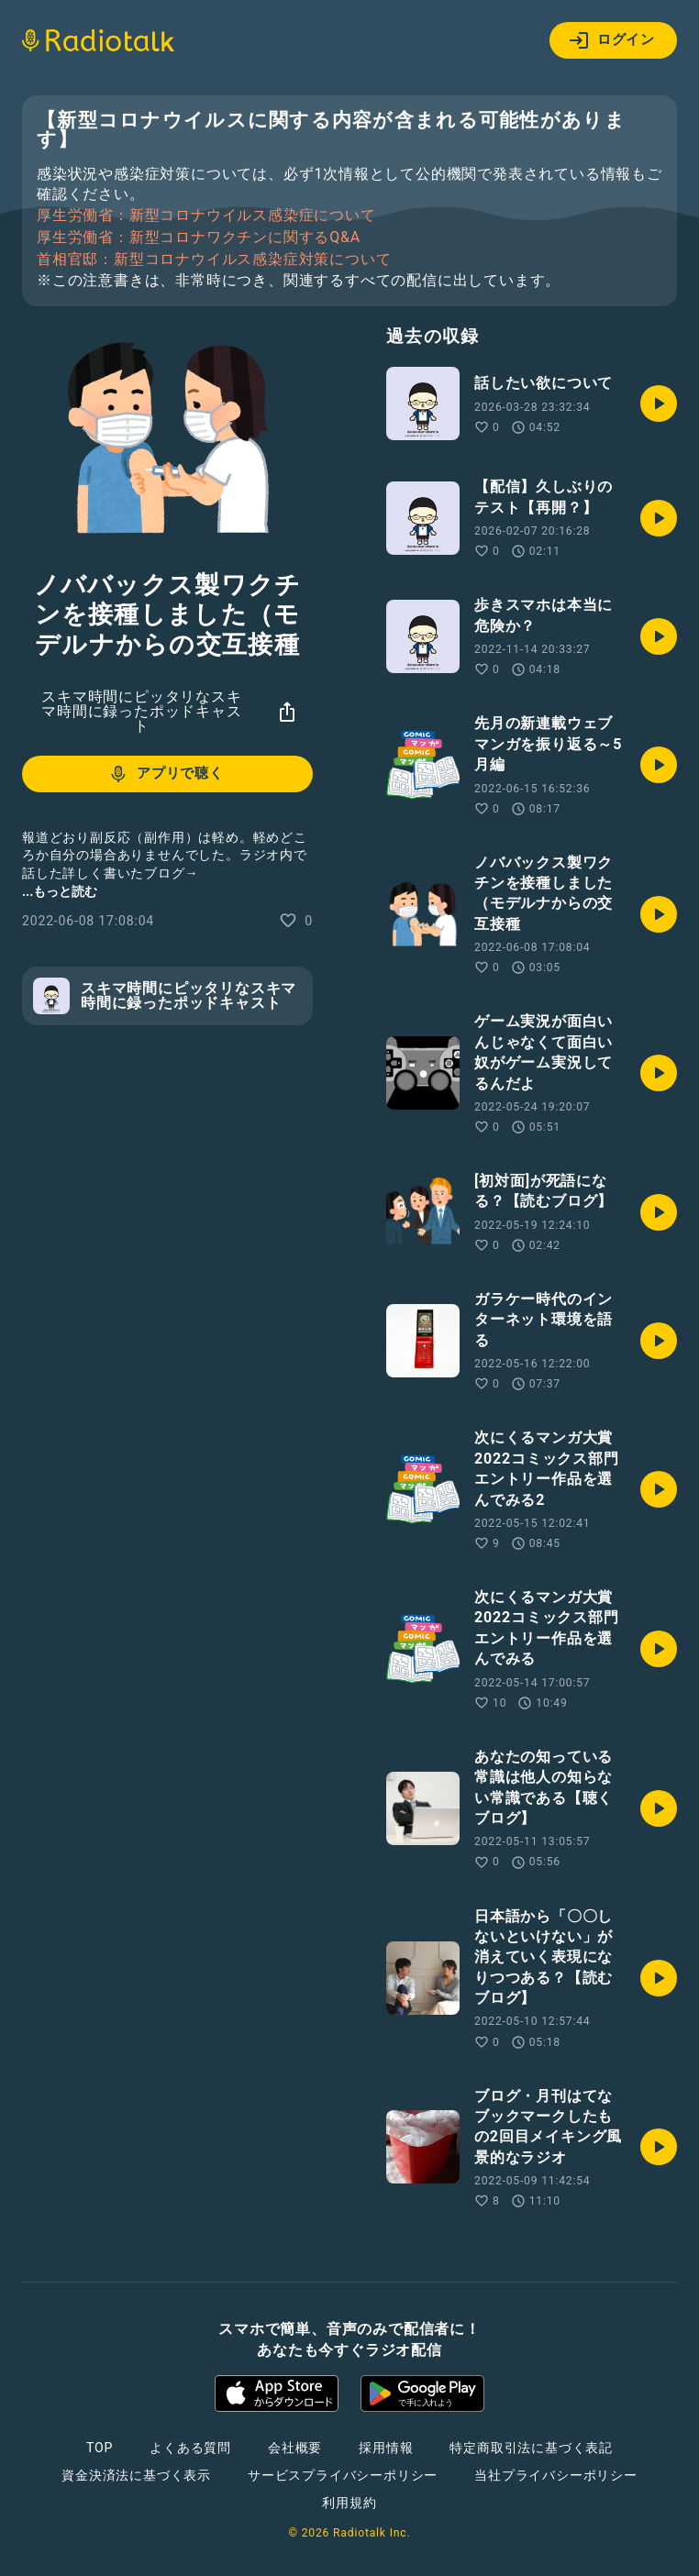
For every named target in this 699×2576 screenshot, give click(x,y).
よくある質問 (190, 2447)
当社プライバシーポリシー (556, 2475)
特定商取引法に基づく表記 (531, 2447)
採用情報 (386, 2447)
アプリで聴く (165, 774)
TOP (99, 2447)
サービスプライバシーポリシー (343, 2475)
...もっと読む (59, 891)
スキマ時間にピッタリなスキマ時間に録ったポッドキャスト (141, 711)
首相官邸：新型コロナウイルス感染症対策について (214, 259)
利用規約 (349, 2502)
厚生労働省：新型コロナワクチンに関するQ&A (199, 237)
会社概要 (295, 2447)
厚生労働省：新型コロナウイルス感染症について (206, 215)
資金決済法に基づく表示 (136, 2475)
